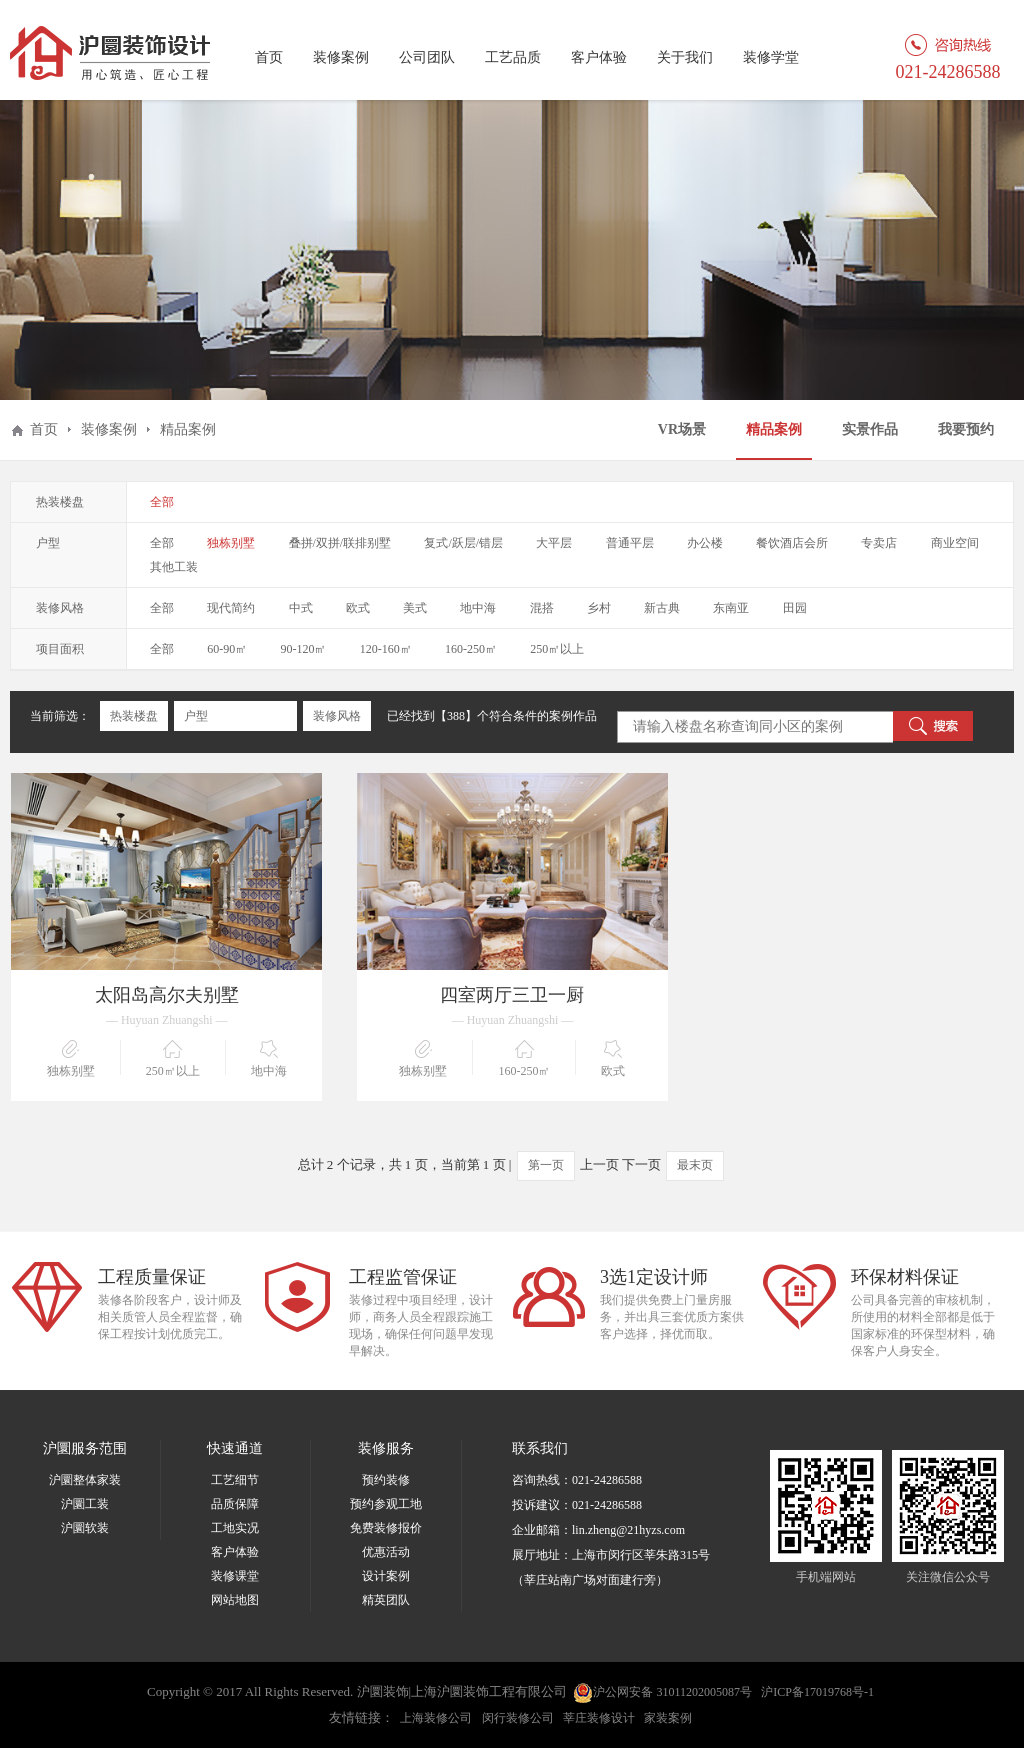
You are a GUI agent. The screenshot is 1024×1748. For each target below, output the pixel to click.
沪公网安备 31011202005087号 (662, 1693)
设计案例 (386, 1576)
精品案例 (774, 429)
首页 (269, 57)
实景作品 (870, 429)
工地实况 (235, 1528)
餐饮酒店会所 (792, 543)
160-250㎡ (471, 649)
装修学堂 (771, 57)
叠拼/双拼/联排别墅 (340, 543)
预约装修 (386, 1480)
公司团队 (427, 57)
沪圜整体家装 (85, 1480)
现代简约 (231, 608)
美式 (415, 608)
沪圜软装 (85, 1528)
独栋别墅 (231, 543)
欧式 (358, 608)
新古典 (662, 608)
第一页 (546, 1165)
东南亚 (731, 608)
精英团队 (386, 1600)
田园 (795, 608)
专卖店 (879, 543)
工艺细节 (235, 1480)
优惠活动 (386, 1552)
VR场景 (682, 429)
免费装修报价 (386, 1528)
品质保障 (235, 1504)
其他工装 (174, 567)
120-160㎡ (386, 649)
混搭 (542, 608)
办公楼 (705, 543)
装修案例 (341, 57)
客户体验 (599, 57)
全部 (162, 502)
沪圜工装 (85, 1504)
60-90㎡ (227, 649)
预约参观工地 (386, 1504)
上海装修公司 (436, 1718)
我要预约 (966, 429)
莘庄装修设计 (599, 1718)
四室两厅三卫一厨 (512, 995)
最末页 (695, 1165)
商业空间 (955, 543)
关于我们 (685, 57)
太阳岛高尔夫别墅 (167, 995)
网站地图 (235, 1600)
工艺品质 (513, 57)
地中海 (478, 608)
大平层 (554, 543)
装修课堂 (235, 1576)
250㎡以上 (557, 649)
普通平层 (630, 543)
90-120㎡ (304, 649)
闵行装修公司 (518, 1718)
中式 (301, 608)
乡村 (599, 608)
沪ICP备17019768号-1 (817, 1692)
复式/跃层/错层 (463, 543)
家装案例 (668, 1718)
